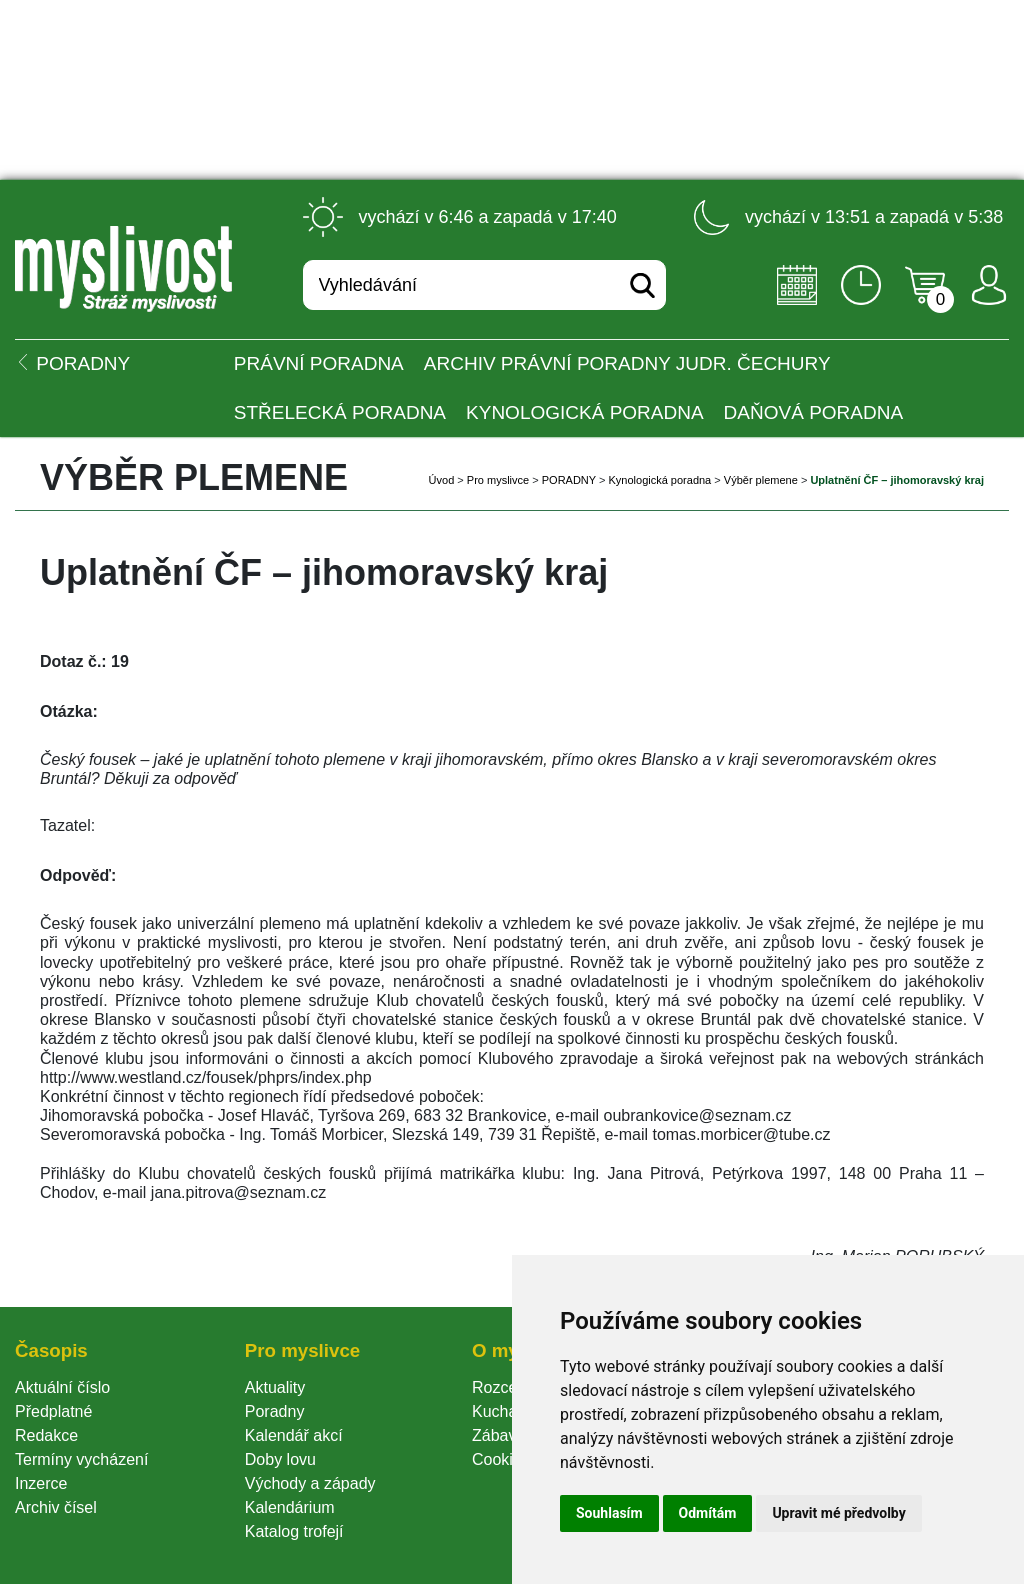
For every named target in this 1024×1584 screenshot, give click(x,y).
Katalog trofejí (294, 1531)
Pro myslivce (498, 480)
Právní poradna (319, 363)
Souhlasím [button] (609, 1513)
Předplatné (53, 1411)
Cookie (501, 1459)
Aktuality (275, 1387)
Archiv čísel (56, 1507)
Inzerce (41, 1483)
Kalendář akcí (294, 1435)
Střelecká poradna (340, 412)
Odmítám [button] (708, 1513)
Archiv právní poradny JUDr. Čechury (627, 363)
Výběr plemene (761, 480)
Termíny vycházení (81, 1459)
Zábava (498, 1435)
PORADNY (569, 480)
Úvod (442, 480)
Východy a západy (310, 1483)
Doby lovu (280, 1459)
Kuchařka (506, 1411)
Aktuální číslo (62, 1387)
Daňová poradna (813, 412)
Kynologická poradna (585, 412)
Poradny (275, 1411)
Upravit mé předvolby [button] (838, 1513)
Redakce (46, 1435)
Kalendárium (290, 1507)
